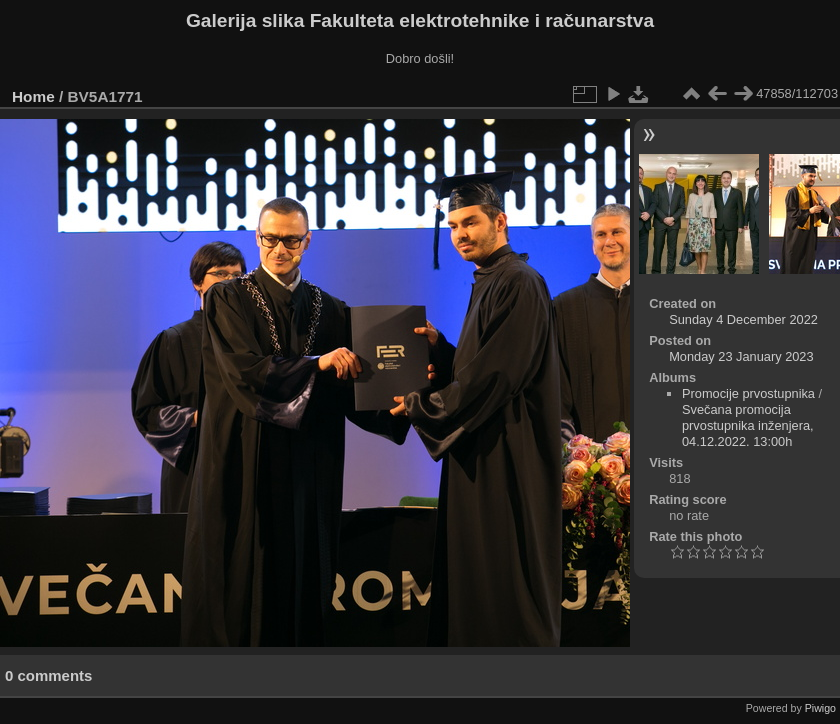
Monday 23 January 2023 (741, 356)
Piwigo (820, 708)
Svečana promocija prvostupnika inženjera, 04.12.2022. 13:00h (748, 425)
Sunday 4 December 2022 (743, 319)
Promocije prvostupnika (748, 393)
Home (33, 96)
